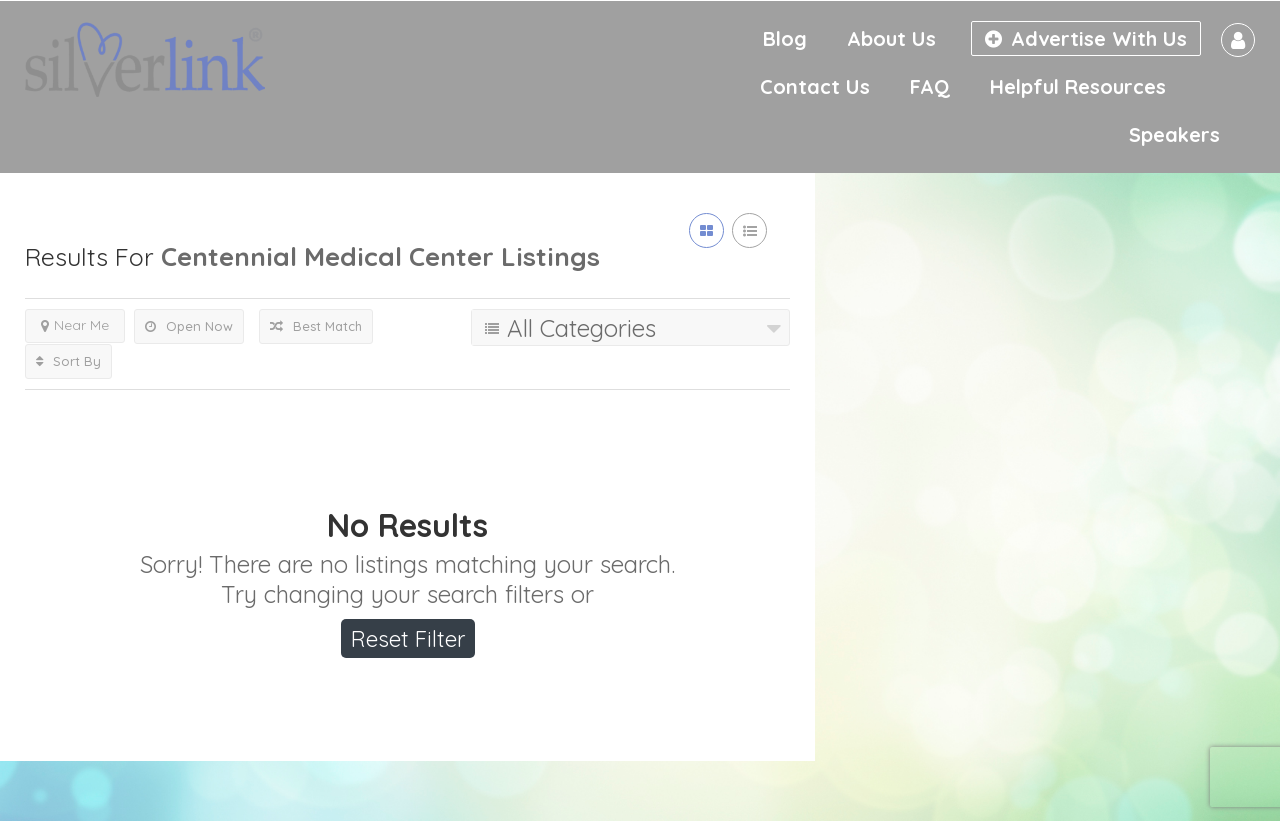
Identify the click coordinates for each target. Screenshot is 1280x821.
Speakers (1174, 134)
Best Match (316, 326)
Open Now (189, 326)
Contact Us (815, 86)
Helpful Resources (1078, 86)
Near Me (75, 325)
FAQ (930, 86)
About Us (891, 38)
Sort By (68, 361)
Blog (785, 38)
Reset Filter (408, 639)
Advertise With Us (1086, 38)
